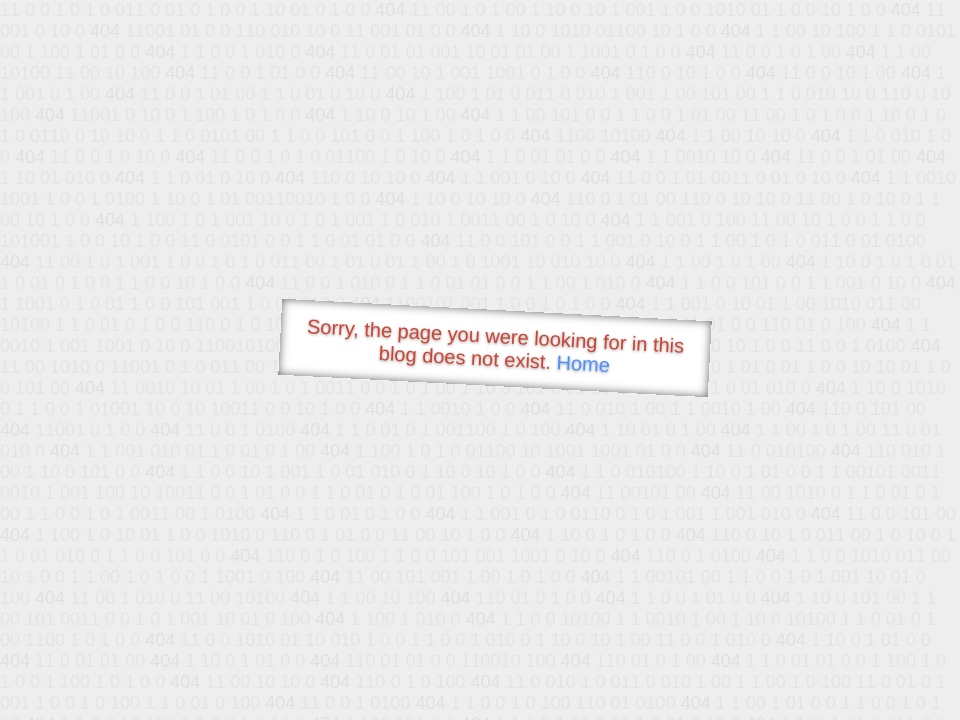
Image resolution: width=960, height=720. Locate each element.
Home (583, 363)
